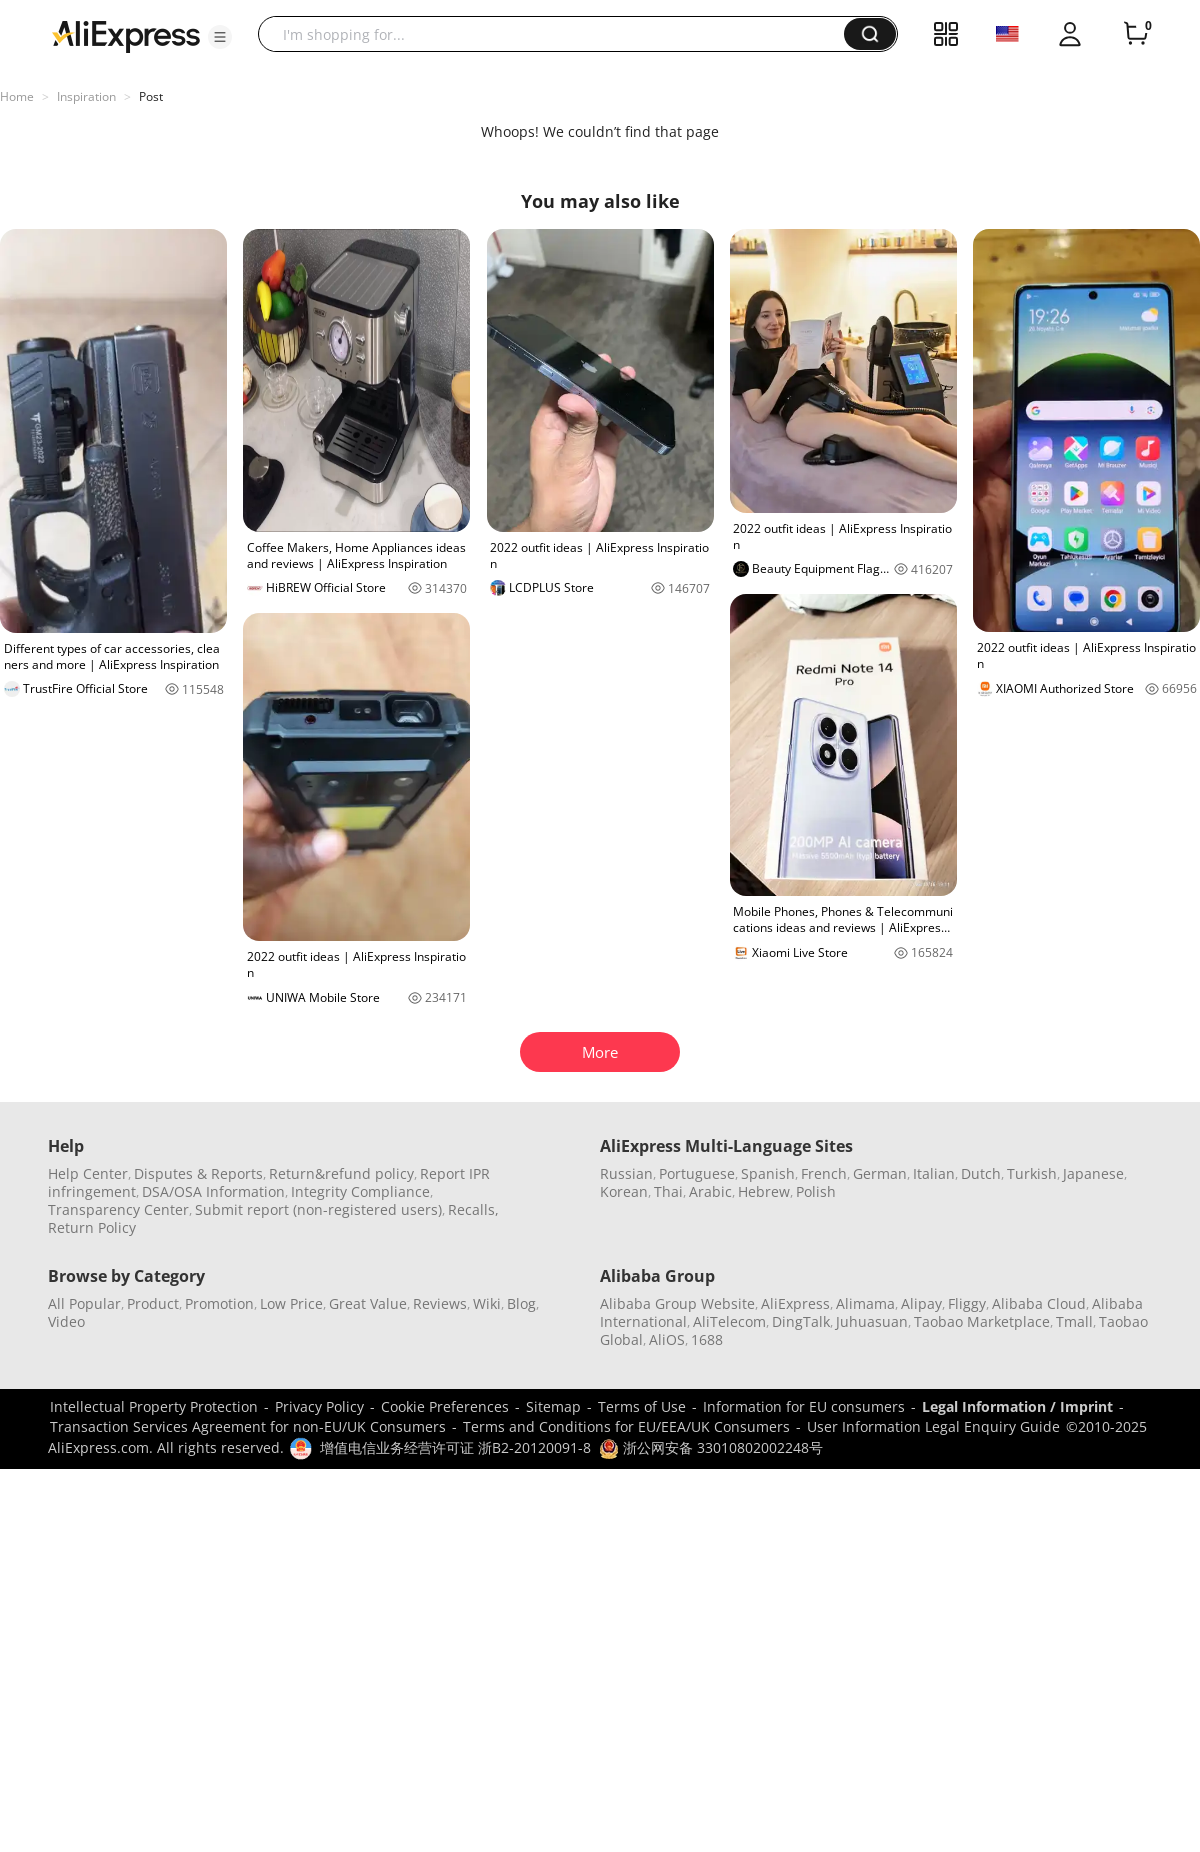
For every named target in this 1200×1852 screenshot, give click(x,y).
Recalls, (473, 1209)
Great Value (368, 1303)
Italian (934, 1173)
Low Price (291, 1303)
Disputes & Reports (198, 1173)
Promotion (219, 1303)
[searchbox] (558, 34)
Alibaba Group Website (677, 1303)
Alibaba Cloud (1039, 1303)
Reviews (440, 1303)
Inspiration (86, 96)
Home (17, 96)
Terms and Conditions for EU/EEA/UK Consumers (626, 1426)
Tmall (1074, 1321)
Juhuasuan (872, 1321)
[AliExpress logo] (126, 35)
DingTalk (801, 1321)
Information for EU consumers (804, 1406)
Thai (668, 1191)
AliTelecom (729, 1321)
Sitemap (553, 1406)
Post (151, 96)
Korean (624, 1191)
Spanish (768, 1173)
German (880, 1173)
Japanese (1093, 1173)
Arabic (710, 1191)
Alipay (921, 1303)
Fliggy (967, 1303)
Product (153, 1303)
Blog (521, 1303)
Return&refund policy (341, 1173)
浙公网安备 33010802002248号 (711, 1447)
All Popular (84, 1303)
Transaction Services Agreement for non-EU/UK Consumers (248, 1426)
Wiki (487, 1303)
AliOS (667, 1339)
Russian (626, 1173)
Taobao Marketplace (982, 1321)
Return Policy (92, 1227)
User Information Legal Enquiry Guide (933, 1426)
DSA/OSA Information (213, 1191)
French (824, 1173)
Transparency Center (118, 1209)
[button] (220, 37)
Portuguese (697, 1173)
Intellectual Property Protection (154, 1406)
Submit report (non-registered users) (318, 1209)
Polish (816, 1191)
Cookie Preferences (445, 1406)
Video (66, 1321)
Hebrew (764, 1191)
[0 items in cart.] (1136, 34)
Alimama (865, 1303)
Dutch (981, 1173)
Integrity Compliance (360, 1191)
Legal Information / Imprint (1017, 1406)
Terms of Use (642, 1406)
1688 (707, 1339)
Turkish (1032, 1173)
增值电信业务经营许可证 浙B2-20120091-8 (455, 1447)
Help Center (88, 1173)
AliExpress (795, 1303)
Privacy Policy (319, 1406)
